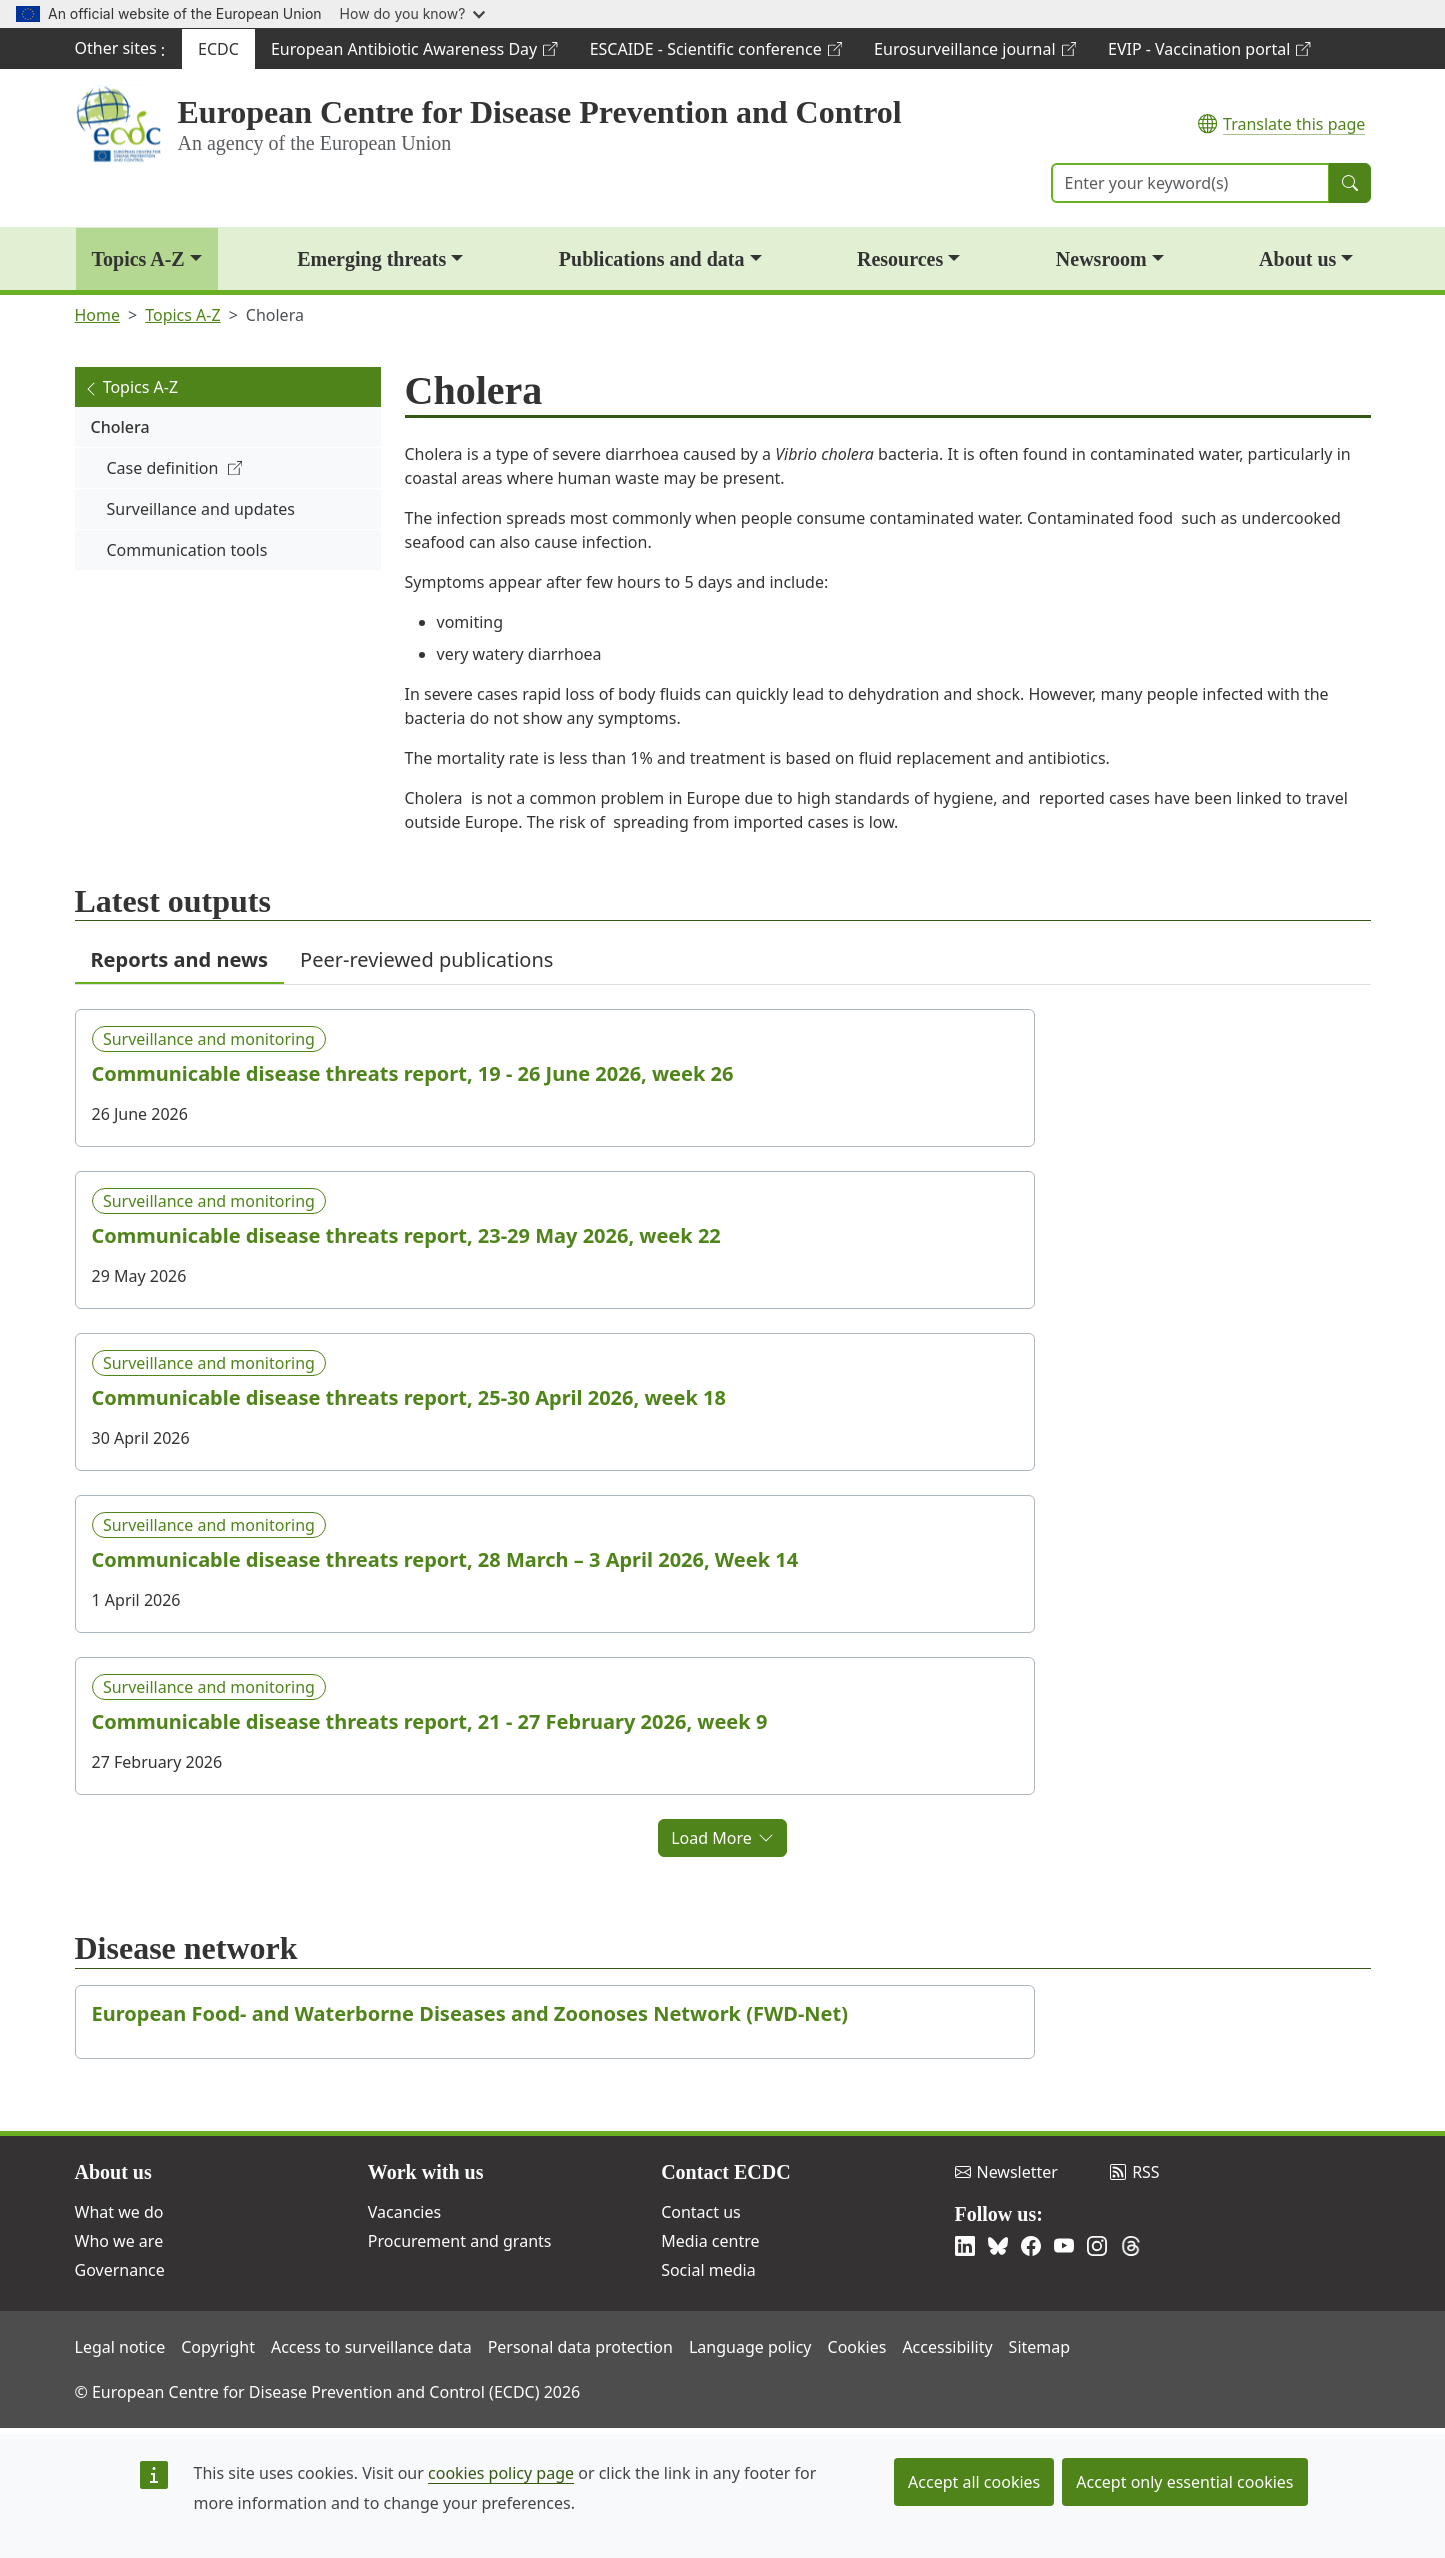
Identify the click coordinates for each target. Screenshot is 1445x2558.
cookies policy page (501, 2473)
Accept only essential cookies (1184, 2482)
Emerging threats (371, 259)
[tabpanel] (723, 1421)
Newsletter (1006, 2172)
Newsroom (1101, 259)
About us (1297, 259)
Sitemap (1040, 2347)
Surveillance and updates (201, 509)
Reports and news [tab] (180, 959)
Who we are (119, 2241)
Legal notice (120, 2347)
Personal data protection (580, 2347)
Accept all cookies (974, 2482)
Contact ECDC (725, 2172)
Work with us (426, 2172)
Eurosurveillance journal (974, 53)
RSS (1135, 2172)
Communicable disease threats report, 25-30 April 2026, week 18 (409, 1398)
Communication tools (187, 550)
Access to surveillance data (371, 2347)
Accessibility (947, 2347)
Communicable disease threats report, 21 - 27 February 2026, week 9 (430, 1722)
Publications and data (652, 259)
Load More (722, 1838)
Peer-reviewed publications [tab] (426, 959)
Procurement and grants (460, 2241)
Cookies (857, 2347)
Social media (708, 2270)
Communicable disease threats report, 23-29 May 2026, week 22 (406, 1236)
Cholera (120, 427)
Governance (120, 2270)
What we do (119, 2212)
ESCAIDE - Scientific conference (715, 53)
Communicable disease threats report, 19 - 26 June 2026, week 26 (413, 1074)
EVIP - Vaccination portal (1209, 53)
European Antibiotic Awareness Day (414, 53)
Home (98, 315)
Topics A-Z (138, 259)
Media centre (710, 2241)
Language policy (750, 2347)
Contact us (701, 2212)
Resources (900, 259)
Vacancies (404, 2212)
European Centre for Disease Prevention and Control (540, 112)
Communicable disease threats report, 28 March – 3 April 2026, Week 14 (445, 1560)
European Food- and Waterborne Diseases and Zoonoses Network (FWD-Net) (470, 2014)
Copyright (218, 2347)
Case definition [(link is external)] (175, 468)
